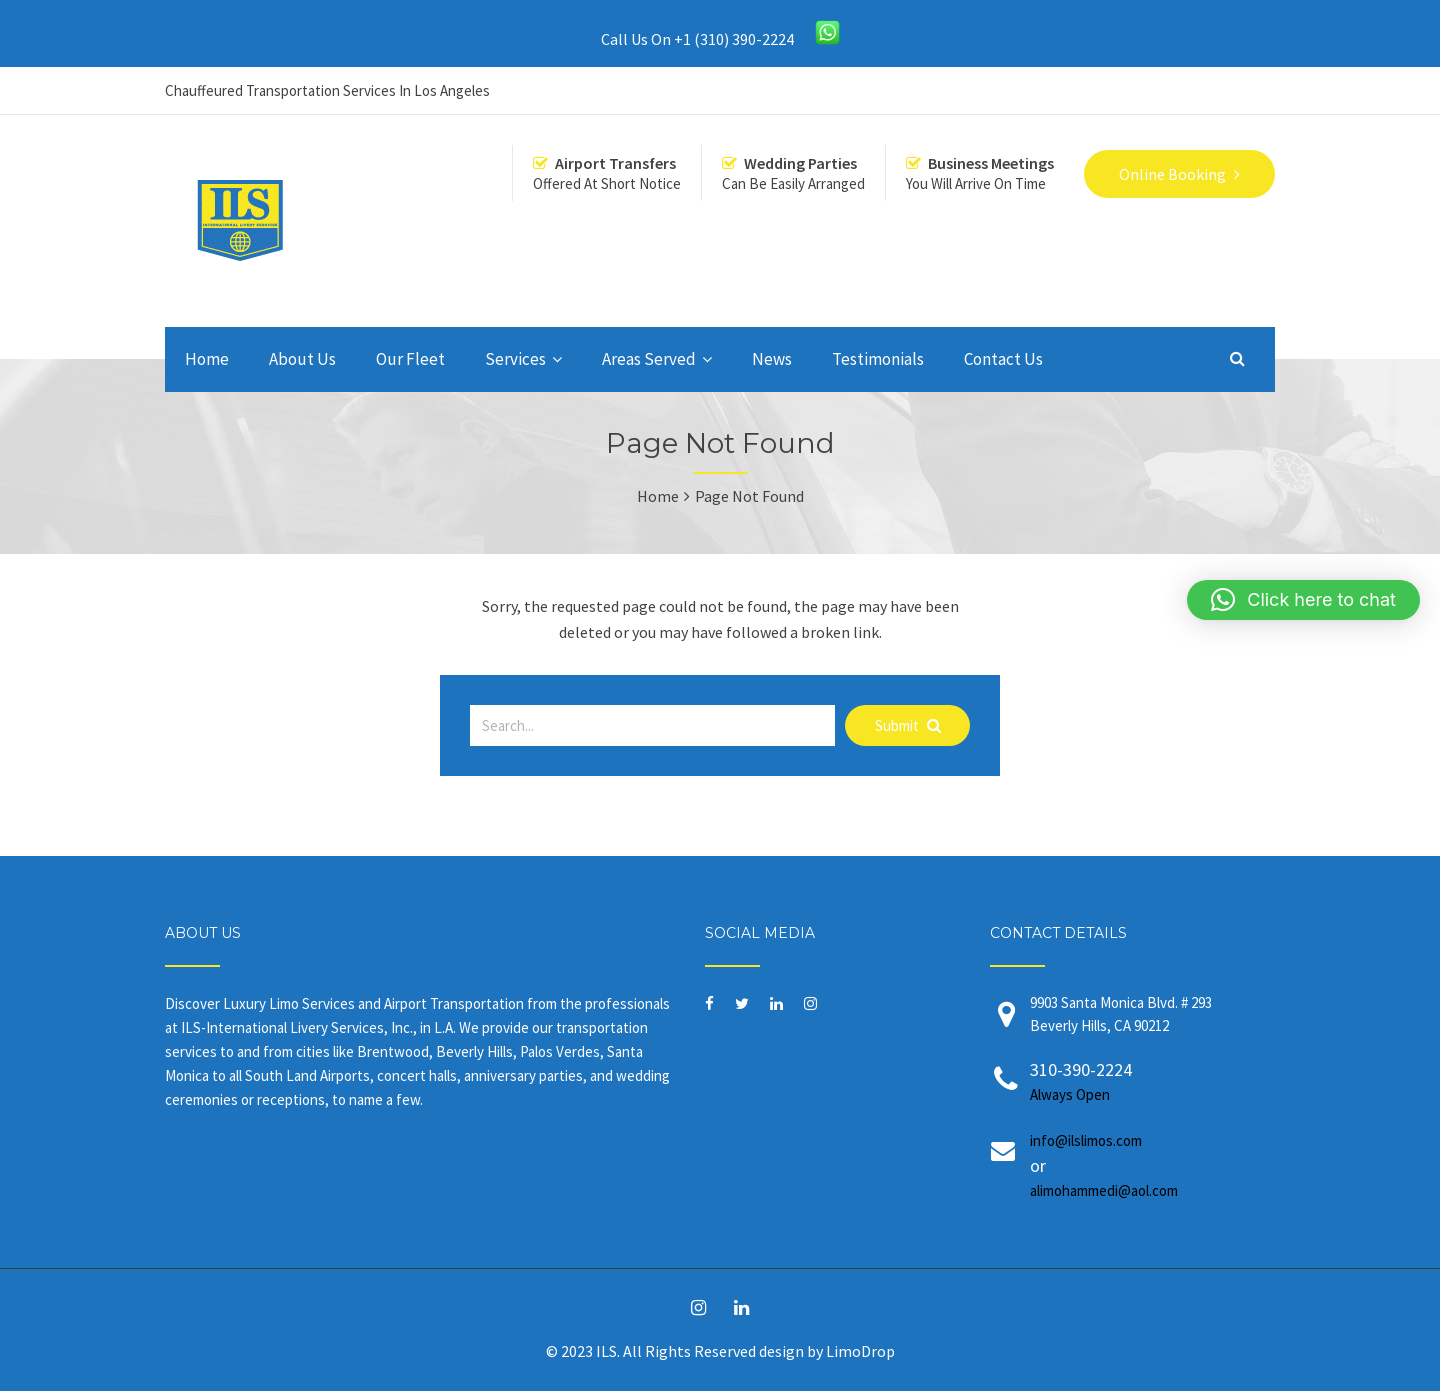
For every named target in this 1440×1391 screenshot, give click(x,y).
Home (207, 359)
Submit (908, 725)
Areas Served (649, 359)
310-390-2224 (1137, 1082)
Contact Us (1003, 359)
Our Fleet (410, 359)
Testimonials (878, 359)
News (772, 359)
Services (515, 359)
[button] (1303, 600)
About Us (302, 359)
